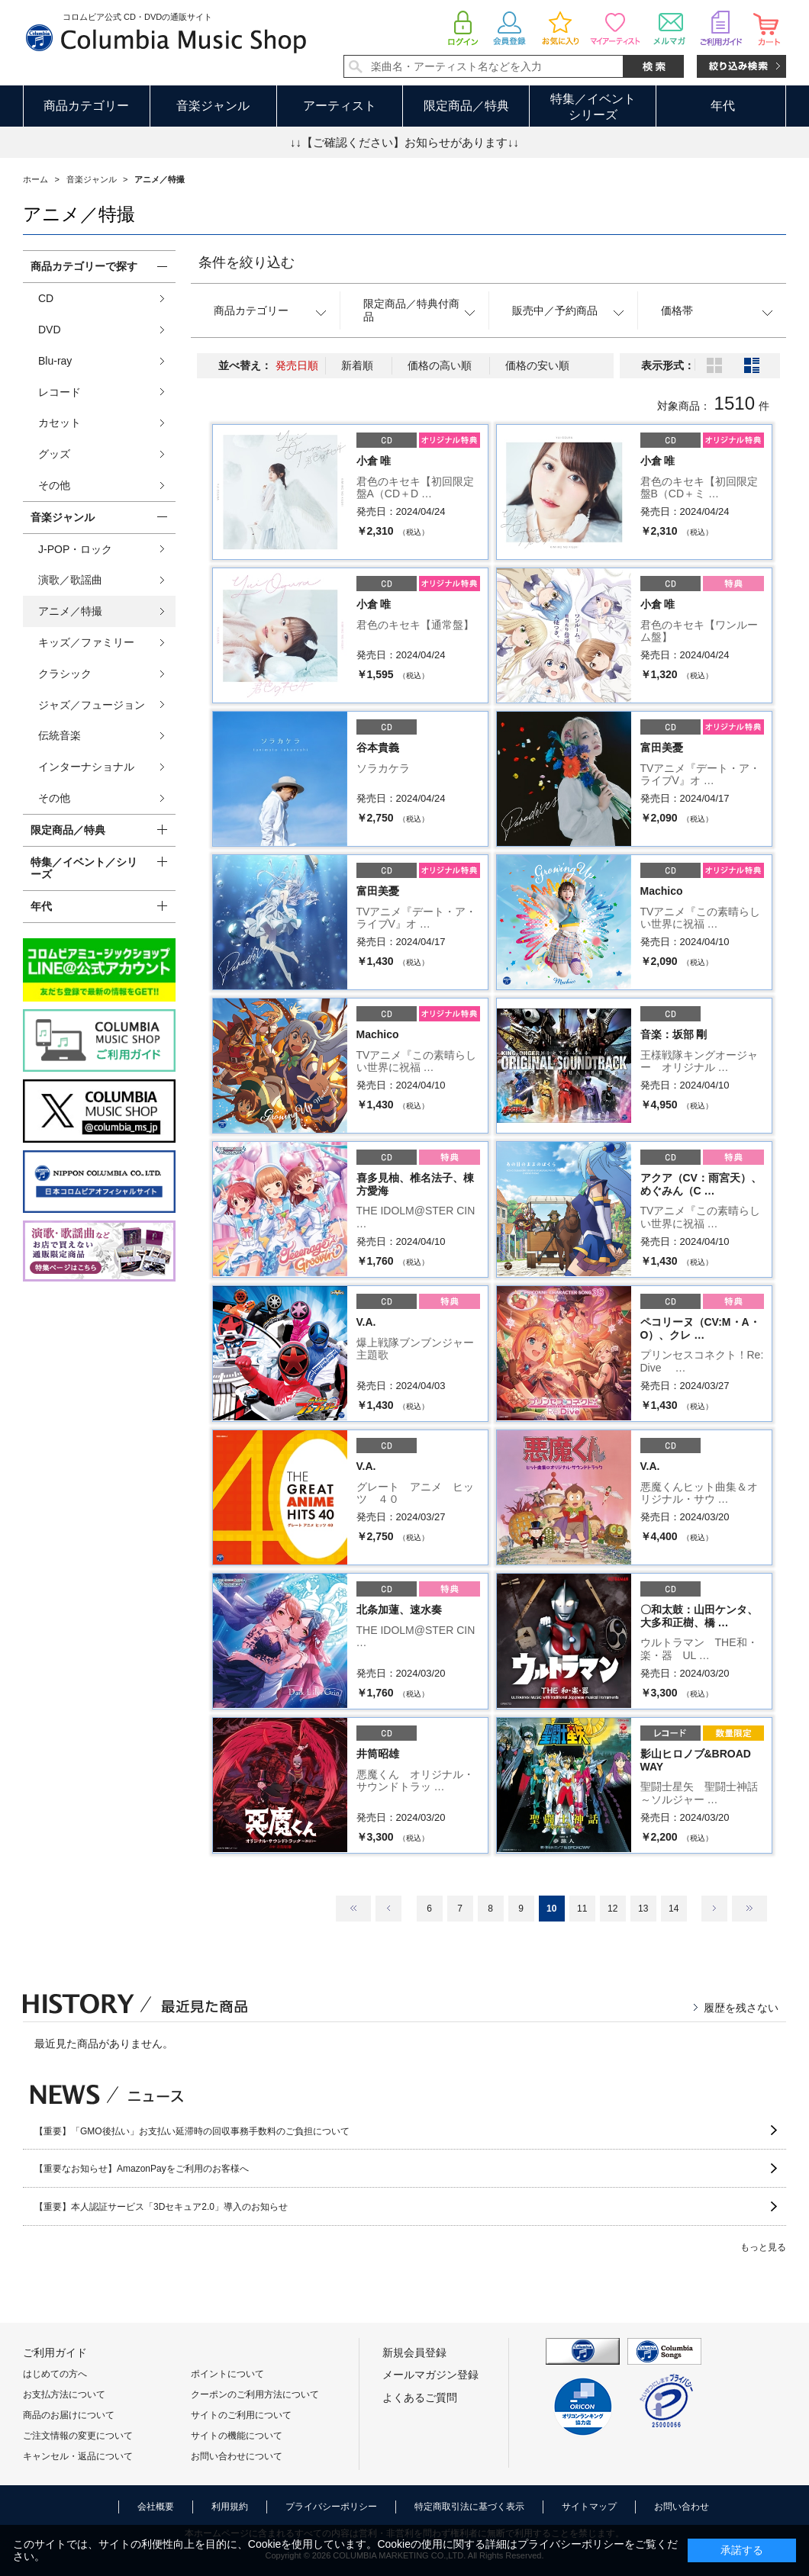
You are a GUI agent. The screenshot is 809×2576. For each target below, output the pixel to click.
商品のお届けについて (68, 2415)
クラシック (65, 673)
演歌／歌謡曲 (70, 580)
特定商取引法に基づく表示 (469, 2506)
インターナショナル (86, 767)
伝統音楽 (59, 735)
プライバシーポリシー (331, 2506)
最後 (749, 1909)
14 (673, 1908)
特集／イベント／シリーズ (84, 868)
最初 (353, 1909)
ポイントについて (227, 2374)
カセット (59, 422)
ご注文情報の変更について (78, 2435)
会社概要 (155, 2506)
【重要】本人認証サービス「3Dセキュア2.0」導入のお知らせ (161, 2206)
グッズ (54, 454)
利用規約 (229, 2506)
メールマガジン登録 (430, 2375)
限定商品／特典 (466, 105)
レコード (59, 392)
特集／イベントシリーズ (593, 106)
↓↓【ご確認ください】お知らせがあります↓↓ (404, 142)
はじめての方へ (55, 2374)
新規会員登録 (414, 2352)
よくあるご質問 (419, 2397)
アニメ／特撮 (70, 611)
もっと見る (763, 2247)
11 (582, 1908)
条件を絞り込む (246, 262)
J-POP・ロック (75, 549)
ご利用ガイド (55, 2352)
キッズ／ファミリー (86, 642)
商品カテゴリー (86, 105)
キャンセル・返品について (78, 2456)
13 (643, 1908)
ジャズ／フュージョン (91, 705)
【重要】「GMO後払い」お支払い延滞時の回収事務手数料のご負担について (192, 2131)
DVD (49, 329)
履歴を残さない (741, 2008)
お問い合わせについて (236, 2456)
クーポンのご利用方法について (255, 2394)
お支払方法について (64, 2394)
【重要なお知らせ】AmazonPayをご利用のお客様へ (141, 2168)
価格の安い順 (537, 365)
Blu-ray (55, 361)
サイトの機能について (236, 2435)
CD (45, 298)
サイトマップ (589, 2506)
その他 (54, 485)
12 (612, 1908)
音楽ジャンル (213, 105)
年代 (723, 105)
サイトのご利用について (241, 2415)
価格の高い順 (440, 365)
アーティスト (339, 105)
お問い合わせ (681, 2506)
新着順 (357, 365)
